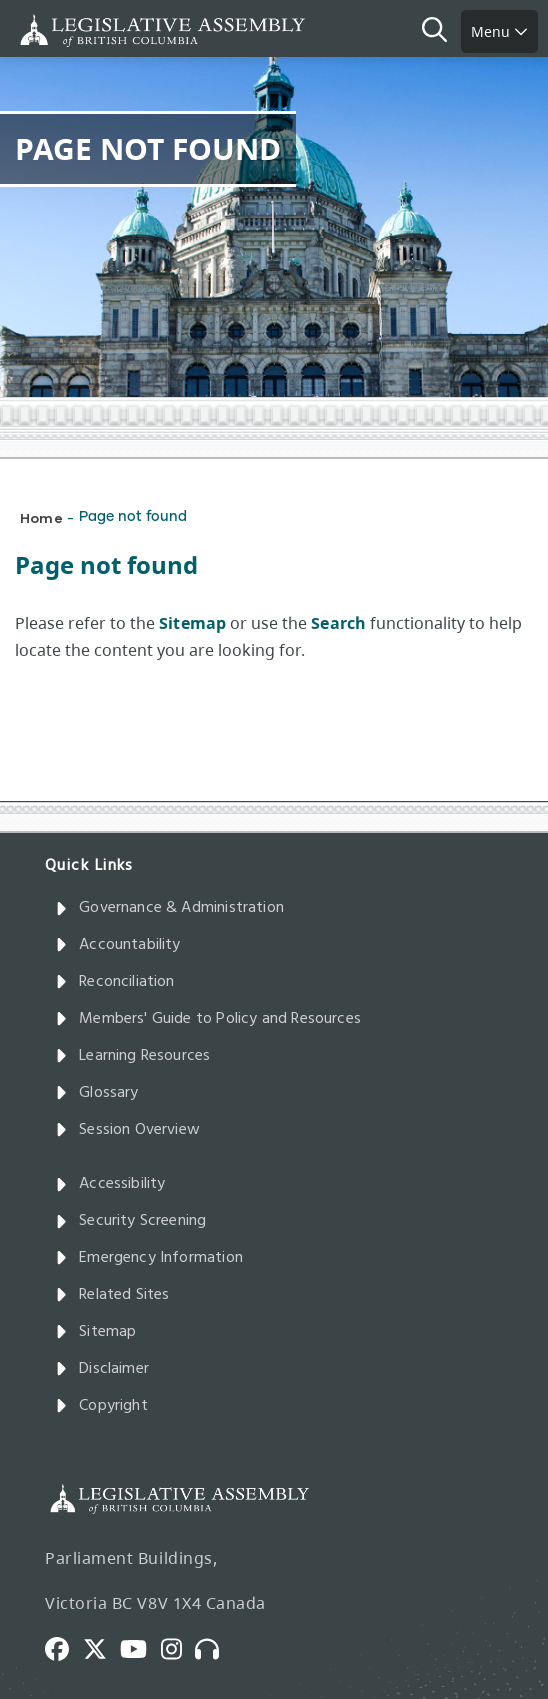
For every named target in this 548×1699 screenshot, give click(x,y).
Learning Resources (132, 1056)
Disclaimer (102, 1369)
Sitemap (95, 1332)
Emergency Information (149, 1258)
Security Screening (130, 1221)
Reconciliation (115, 982)
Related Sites (112, 1295)
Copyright (101, 1406)
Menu (499, 31)
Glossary (97, 1093)
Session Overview (127, 1130)
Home (41, 517)
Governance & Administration (169, 908)
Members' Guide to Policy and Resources (208, 1019)
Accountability (118, 945)
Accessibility (110, 1184)
